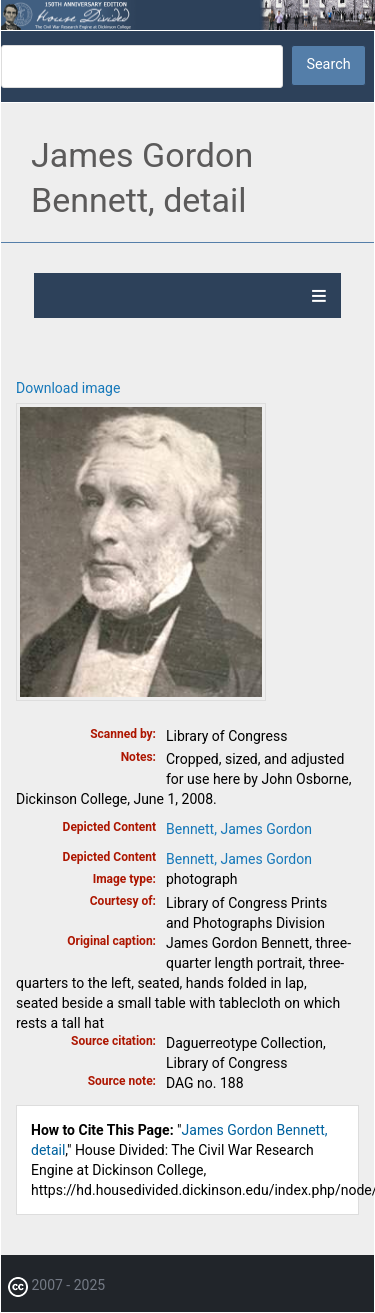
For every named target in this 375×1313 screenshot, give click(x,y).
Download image (68, 388)
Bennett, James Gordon (239, 829)
